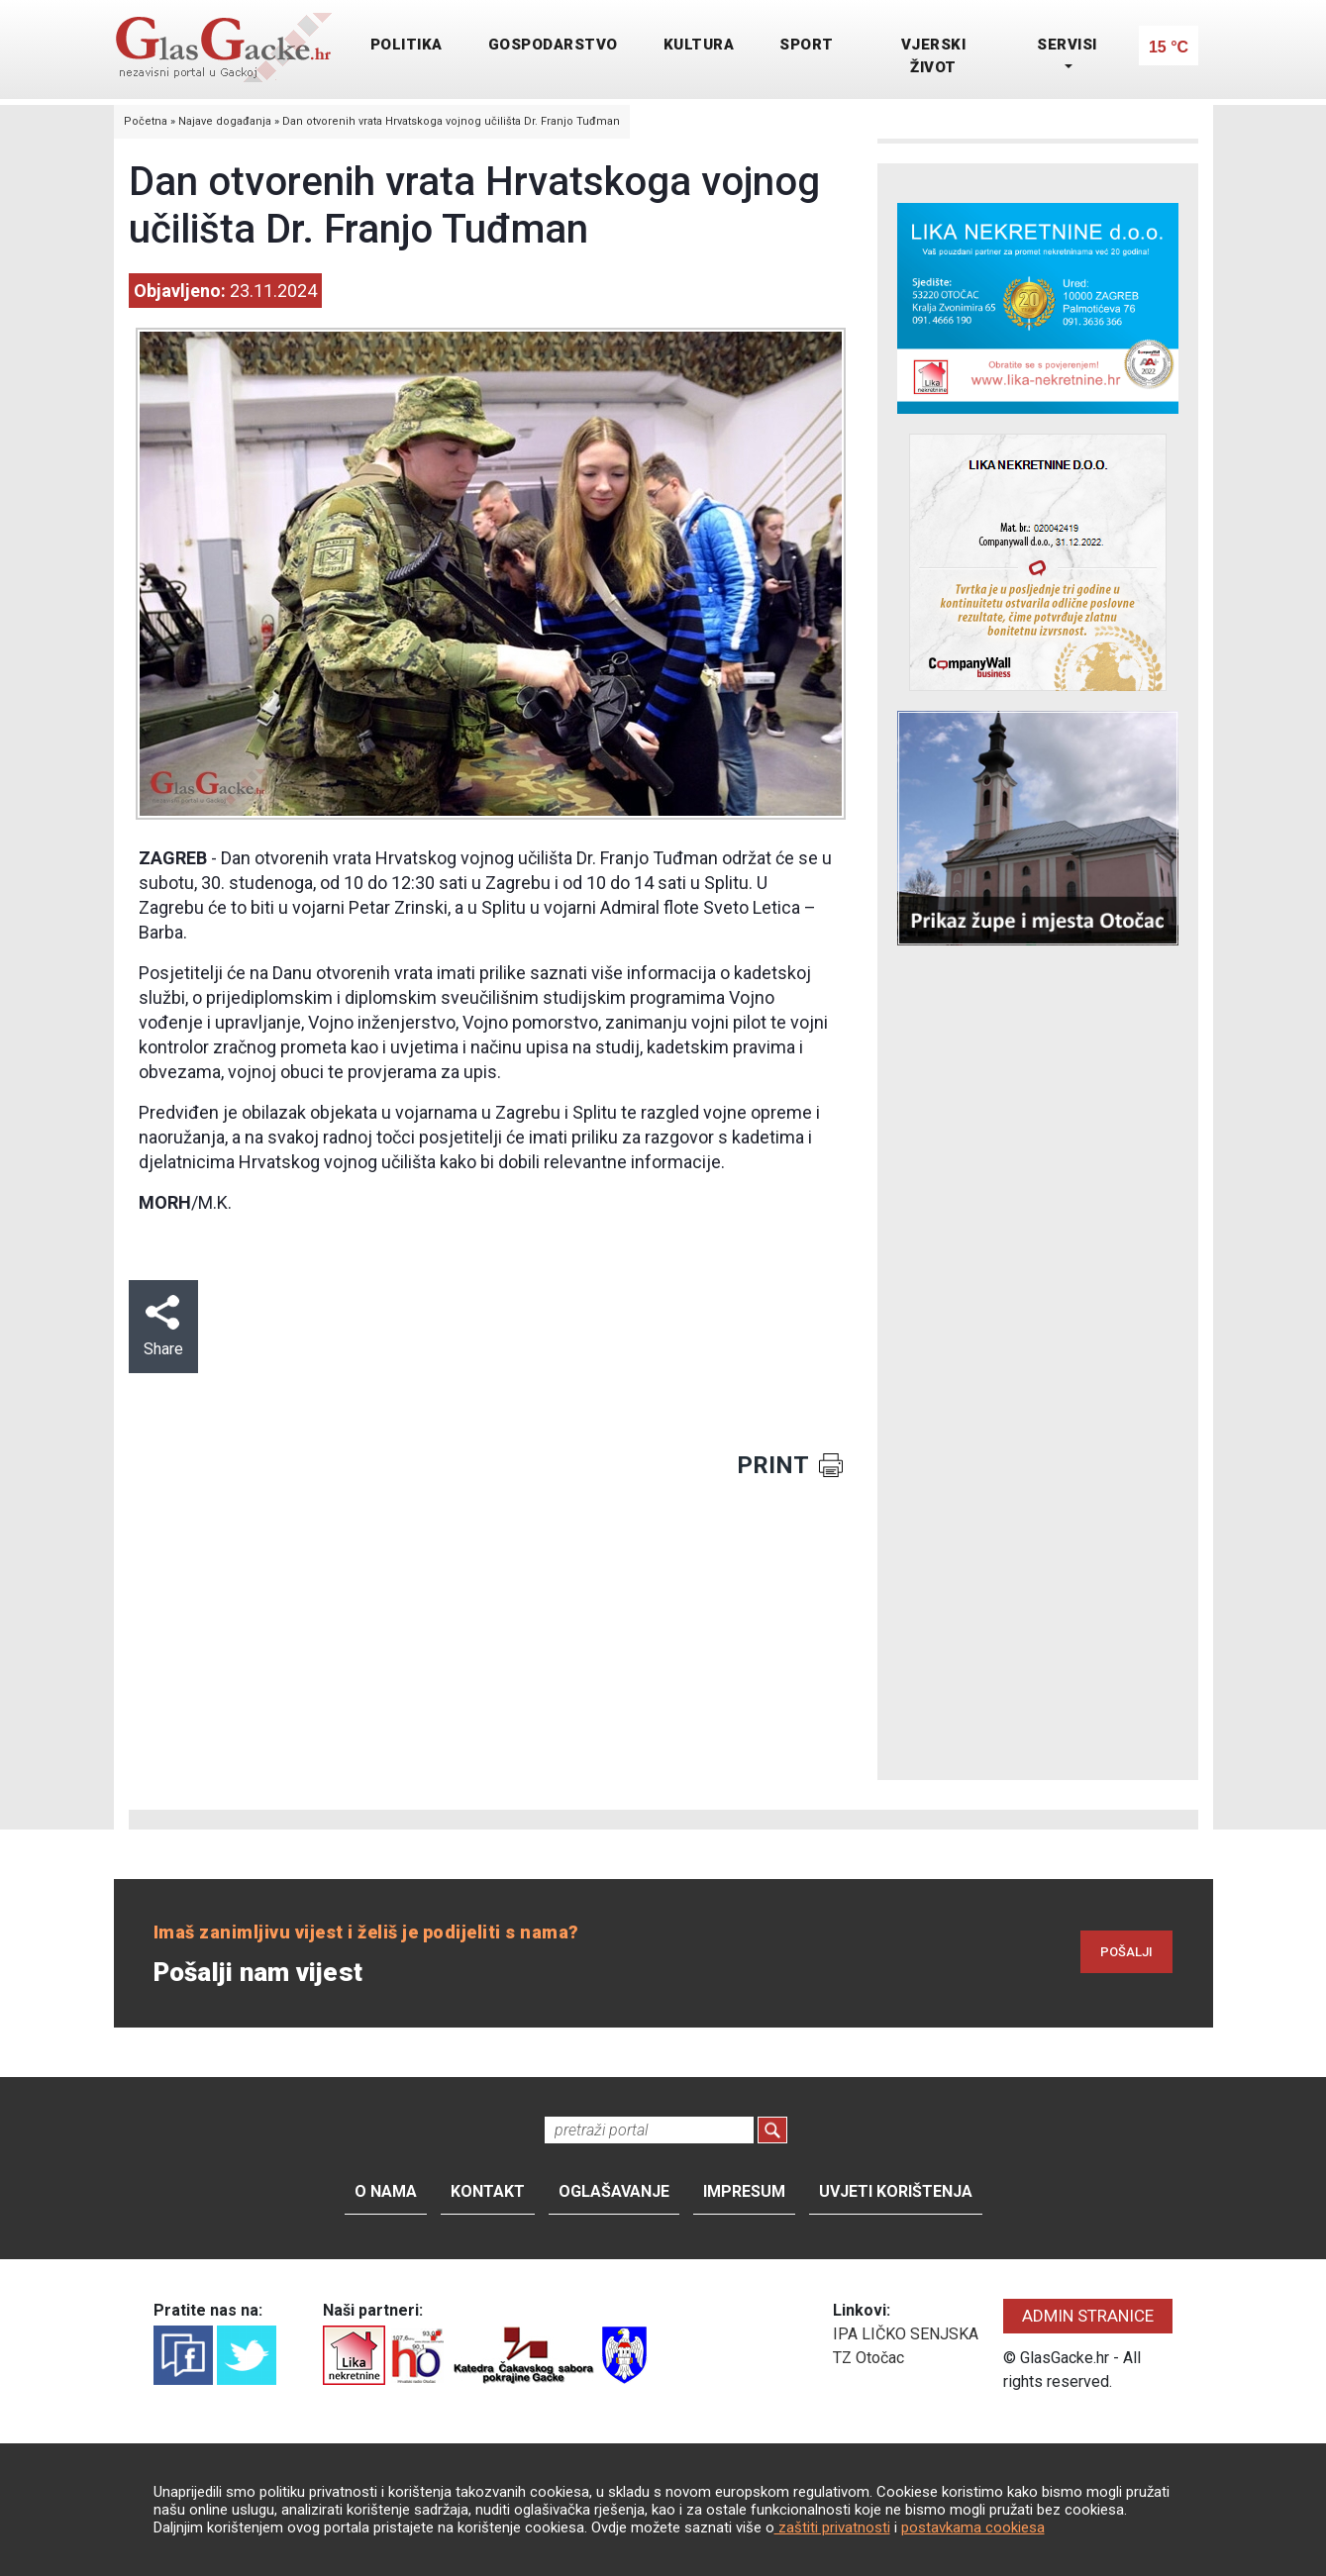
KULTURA (699, 44)
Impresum (744, 2191)
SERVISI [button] (1067, 44)
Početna (145, 121)
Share (163, 1326)
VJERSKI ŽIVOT (934, 56)
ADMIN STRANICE (1088, 2316)
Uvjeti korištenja (895, 2191)
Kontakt (488, 2191)
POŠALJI (1126, 1951)
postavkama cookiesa (973, 2527)
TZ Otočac (868, 2357)
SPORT (806, 44)
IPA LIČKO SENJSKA (905, 2334)
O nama (386, 2191)
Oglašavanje (614, 2191)
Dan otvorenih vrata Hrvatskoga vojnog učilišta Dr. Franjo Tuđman (451, 121)
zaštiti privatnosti (832, 2527)
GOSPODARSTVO (553, 44)
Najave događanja (224, 121)
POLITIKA (406, 44)
